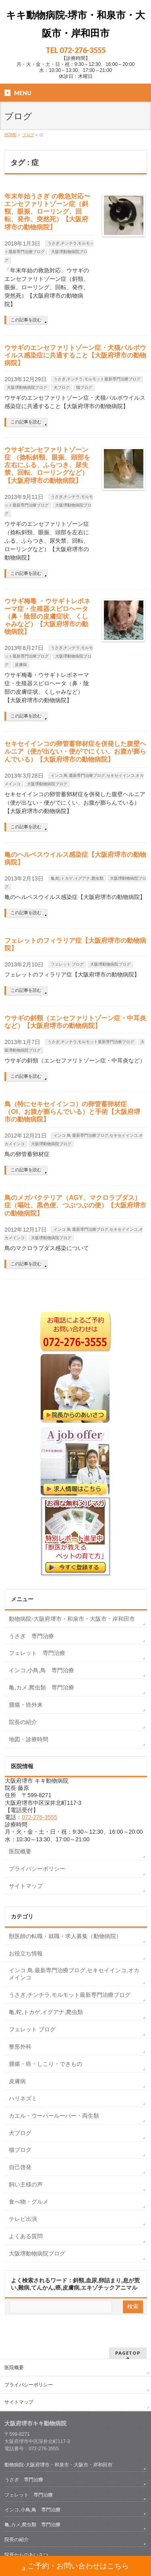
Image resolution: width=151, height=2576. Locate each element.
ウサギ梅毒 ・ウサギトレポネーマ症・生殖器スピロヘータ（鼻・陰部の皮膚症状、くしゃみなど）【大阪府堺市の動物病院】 (47, 616)
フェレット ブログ (67, 964)
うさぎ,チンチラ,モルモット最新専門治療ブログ (97, 379)
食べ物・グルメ (28, 2201)
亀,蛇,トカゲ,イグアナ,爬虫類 (77, 878)
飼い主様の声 (26, 2184)
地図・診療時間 (28, 1739)
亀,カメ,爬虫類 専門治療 (41, 1687)
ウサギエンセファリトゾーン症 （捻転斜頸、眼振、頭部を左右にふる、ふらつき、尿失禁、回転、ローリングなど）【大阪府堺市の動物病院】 (47, 465)
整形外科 (20, 2046)
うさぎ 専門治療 (31, 1636)
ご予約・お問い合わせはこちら (75, 2567)
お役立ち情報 (26, 1953)
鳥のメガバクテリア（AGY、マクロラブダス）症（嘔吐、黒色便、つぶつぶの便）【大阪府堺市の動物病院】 (75, 1205)
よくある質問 (26, 2236)
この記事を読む (25, 319)
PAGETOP (128, 2352)
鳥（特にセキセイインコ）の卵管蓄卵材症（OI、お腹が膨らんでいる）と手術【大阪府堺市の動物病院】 (72, 1112)
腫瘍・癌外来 (26, 1705)
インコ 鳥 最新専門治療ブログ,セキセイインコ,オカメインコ (74, 1974)
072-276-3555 (39, 1817)
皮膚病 (21, 664)
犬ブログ (62, 387)
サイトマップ (26, 1886)
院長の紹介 (23, 1722)
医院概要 (20, 1851)
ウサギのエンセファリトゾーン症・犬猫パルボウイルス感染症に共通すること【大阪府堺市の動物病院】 (75, 355)
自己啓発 (20, 2167)
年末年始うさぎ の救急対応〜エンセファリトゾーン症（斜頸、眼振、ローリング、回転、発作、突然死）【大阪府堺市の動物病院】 (47, 212)
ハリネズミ (23, 2098)
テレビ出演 (23, 2219)
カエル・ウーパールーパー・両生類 (54, 2115)
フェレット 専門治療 (37, 1653)
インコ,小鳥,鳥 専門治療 (41, 1670)
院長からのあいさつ (26, 2555)
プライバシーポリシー (37, 1868)
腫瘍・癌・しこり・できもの (45, 2064)
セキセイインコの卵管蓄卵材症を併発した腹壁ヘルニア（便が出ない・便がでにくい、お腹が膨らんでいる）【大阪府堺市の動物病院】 (75, 751)
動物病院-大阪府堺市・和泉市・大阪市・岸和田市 (72, 1619)
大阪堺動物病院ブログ (27, 387)
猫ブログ (84, 387)
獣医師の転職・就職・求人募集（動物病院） (65, 1936)
